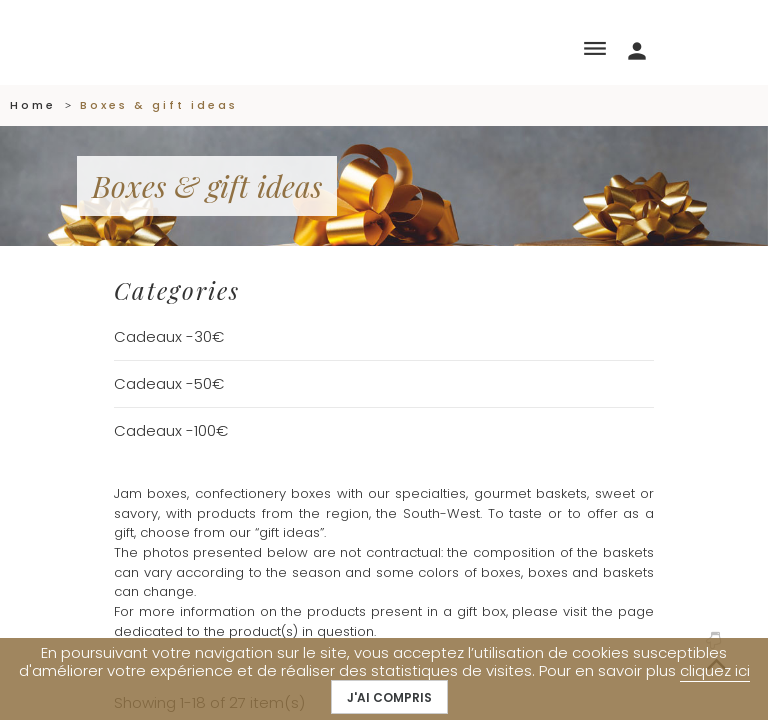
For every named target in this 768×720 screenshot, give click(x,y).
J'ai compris (389, 697)
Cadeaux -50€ (169, 383)
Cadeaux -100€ (171, 430)
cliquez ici (715, 670)
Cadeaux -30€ (169, 336)
